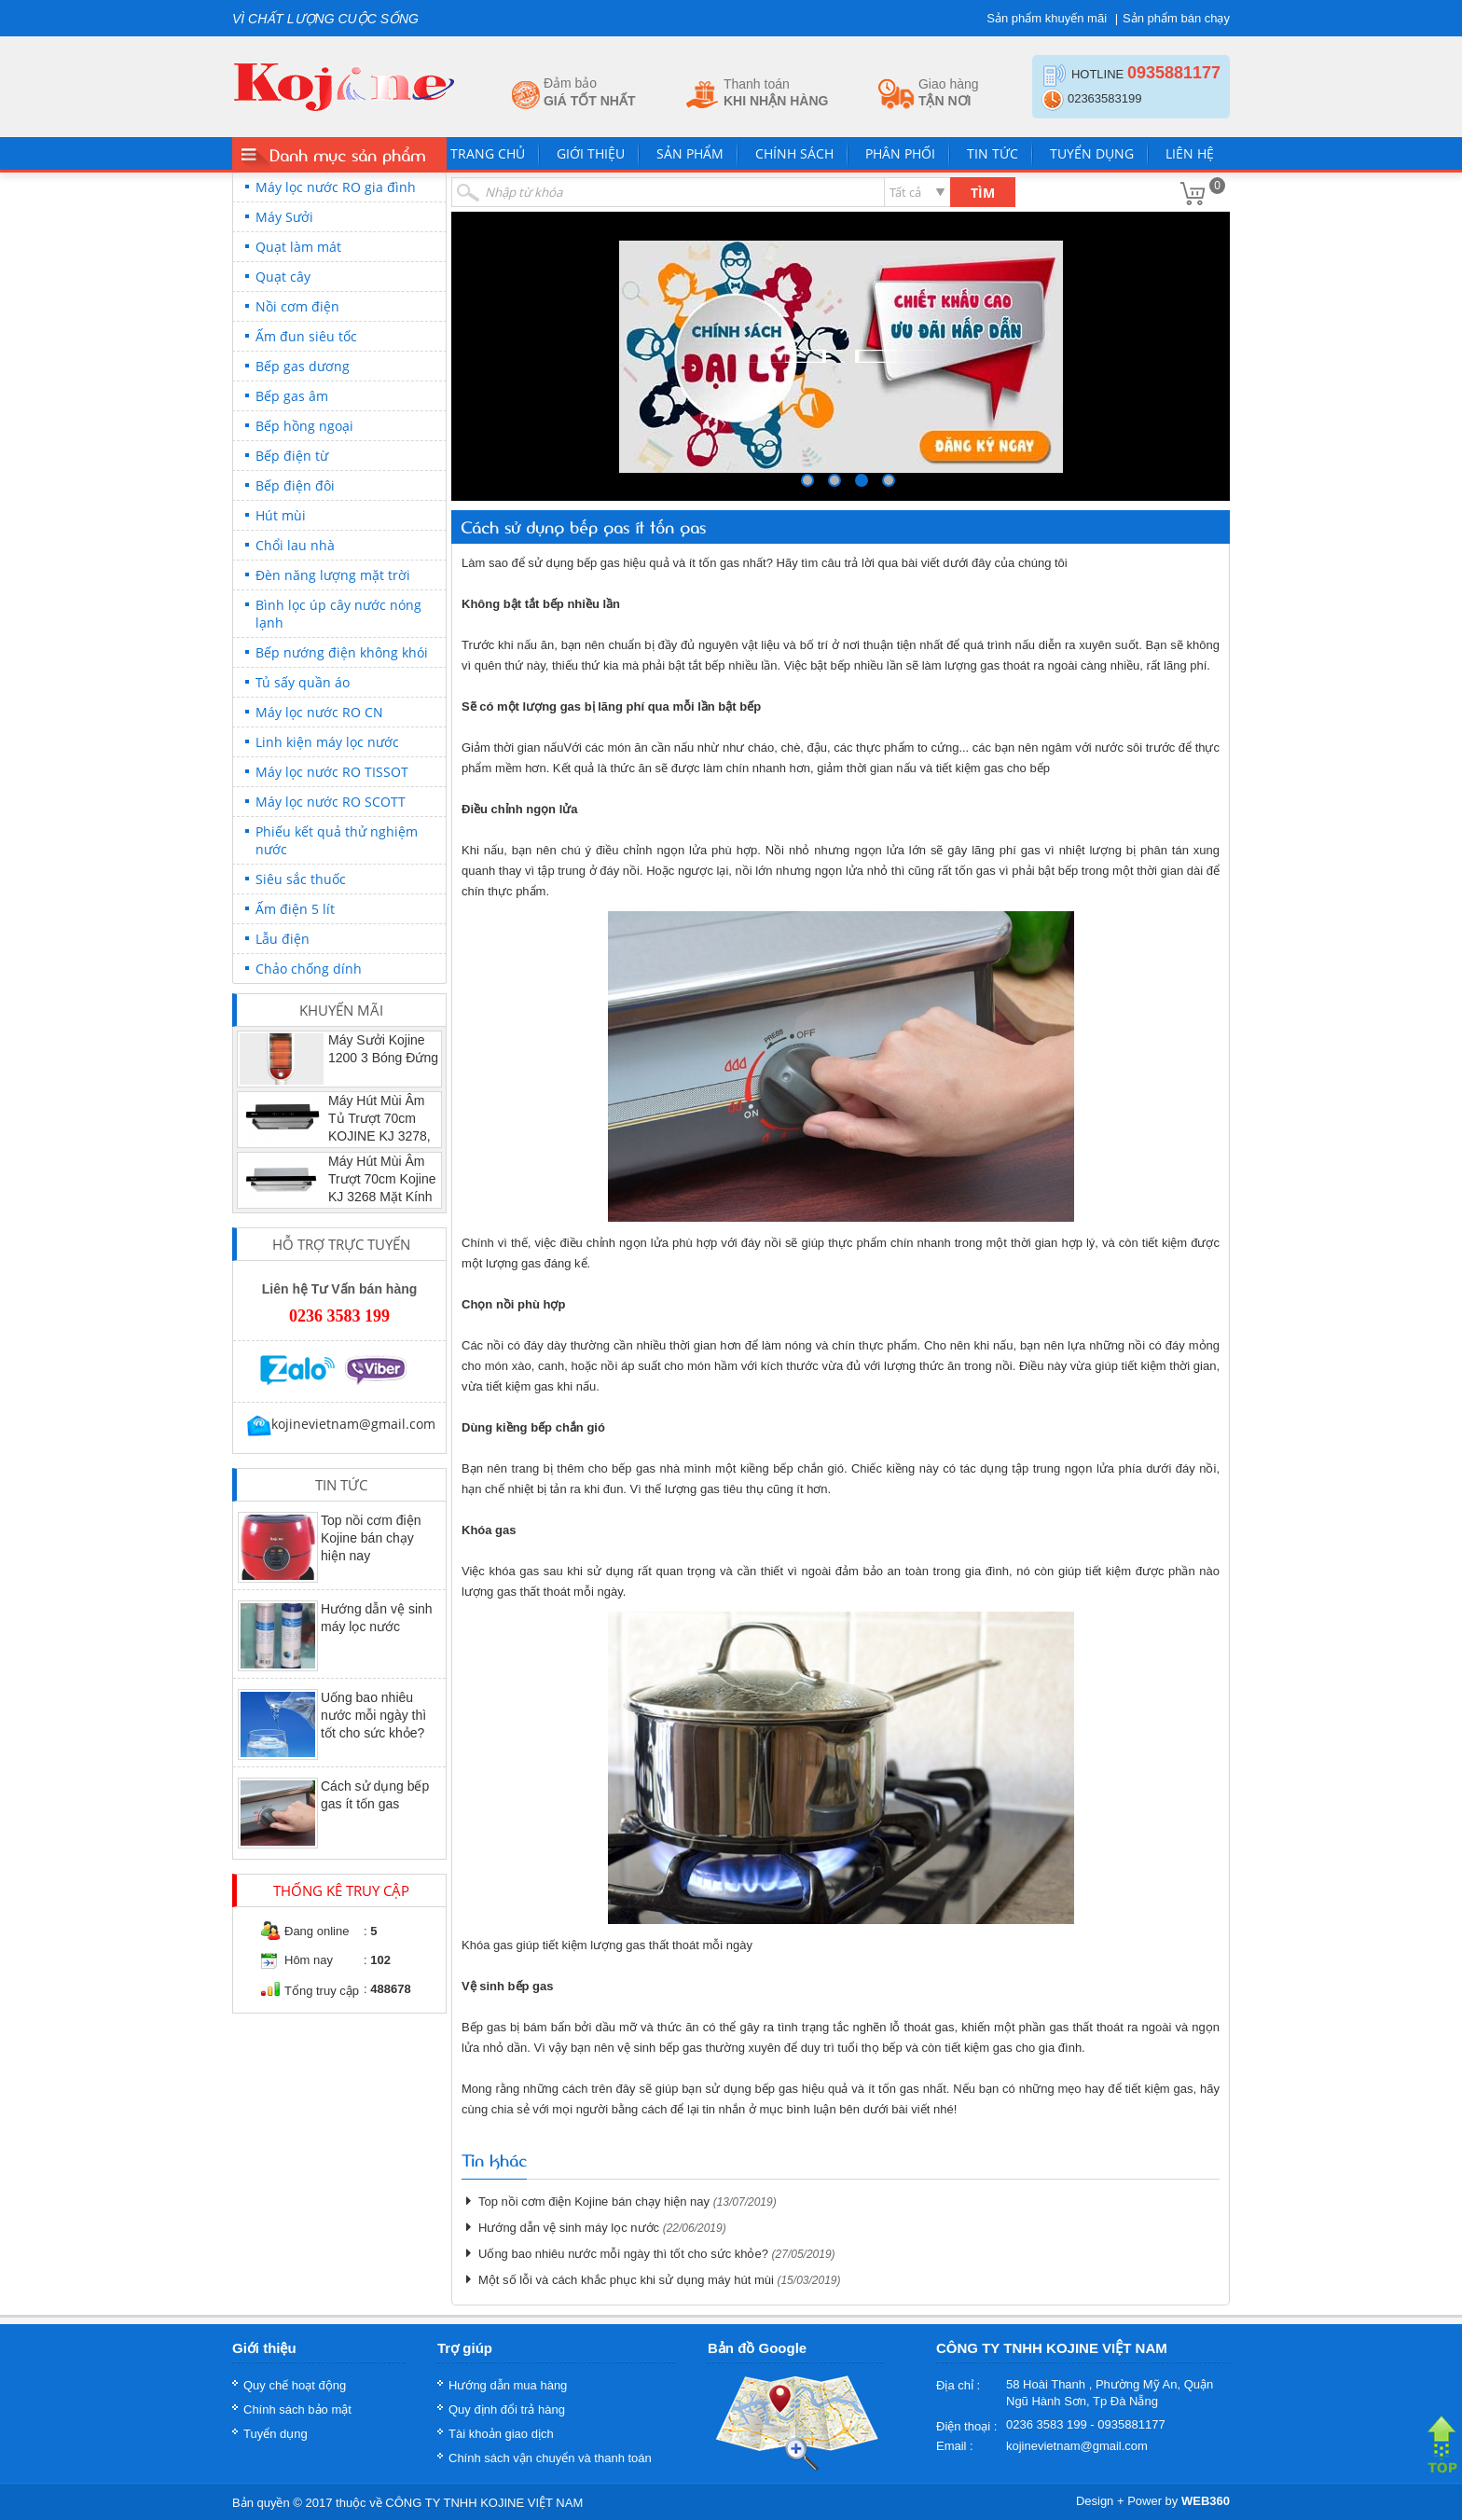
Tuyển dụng (1092, 153)
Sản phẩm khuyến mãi (1046, 18)
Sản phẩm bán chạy (1176, 18)
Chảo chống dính (308, 968)
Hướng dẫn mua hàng (507, 2385)
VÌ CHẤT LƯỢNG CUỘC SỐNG (325, 18)
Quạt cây (282, 276)
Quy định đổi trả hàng (506, 2409)
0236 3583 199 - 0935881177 (1085, 2424)
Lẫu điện (282, 939)
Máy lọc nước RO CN (319, 712)
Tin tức (992, 153)
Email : (954, 2446)
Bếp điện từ (291, 455)
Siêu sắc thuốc (300, 879)
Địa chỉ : (958, 2385)
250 (861, 480)
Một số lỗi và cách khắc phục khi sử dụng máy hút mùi (626, 2280)
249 (834, 480)
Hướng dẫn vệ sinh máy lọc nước (568, 2228)
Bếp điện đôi (295, 485)
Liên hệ (1189, 153)
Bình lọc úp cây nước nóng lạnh (338, 613)
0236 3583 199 (339, 1316)
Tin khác (494, 2159)
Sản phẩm (690, 153)
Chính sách (794, 153)
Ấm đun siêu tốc (306, 336)
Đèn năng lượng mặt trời (332, 575)
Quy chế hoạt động (294, 2385)
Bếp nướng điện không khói (341, 652)
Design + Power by (1153, 2501)
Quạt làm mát (298, 247)
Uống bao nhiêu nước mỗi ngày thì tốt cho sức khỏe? (373, 1715)
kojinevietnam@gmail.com (339, 1424)
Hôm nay (308, 1960)
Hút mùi (280, 515)
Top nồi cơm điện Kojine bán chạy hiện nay (371, 1538)
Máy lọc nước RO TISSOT (331, 772)
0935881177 (1174, 72)
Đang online (316, 1931)
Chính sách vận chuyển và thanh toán (550, 2458)
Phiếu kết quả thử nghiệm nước (336, 840)
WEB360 (1205, 2501)
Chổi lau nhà (295, 545)
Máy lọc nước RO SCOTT (330, 801)
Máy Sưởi (284, 217)
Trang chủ (487, 153)
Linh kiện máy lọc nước (327, 742)
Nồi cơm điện (297, 306)
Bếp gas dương (302, 366)
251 (888, 480)
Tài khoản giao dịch (501, 2434)
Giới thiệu (591, 153)
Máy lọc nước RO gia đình (335, 187)
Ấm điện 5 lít (295, 909)
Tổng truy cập (321, 1991)
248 (807, 480)
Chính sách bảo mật (297, 2409)
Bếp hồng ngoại (304, 426)
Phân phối (900, 153)
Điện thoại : (966, 2426)
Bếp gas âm (291, 396)
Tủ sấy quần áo (302, 682)
